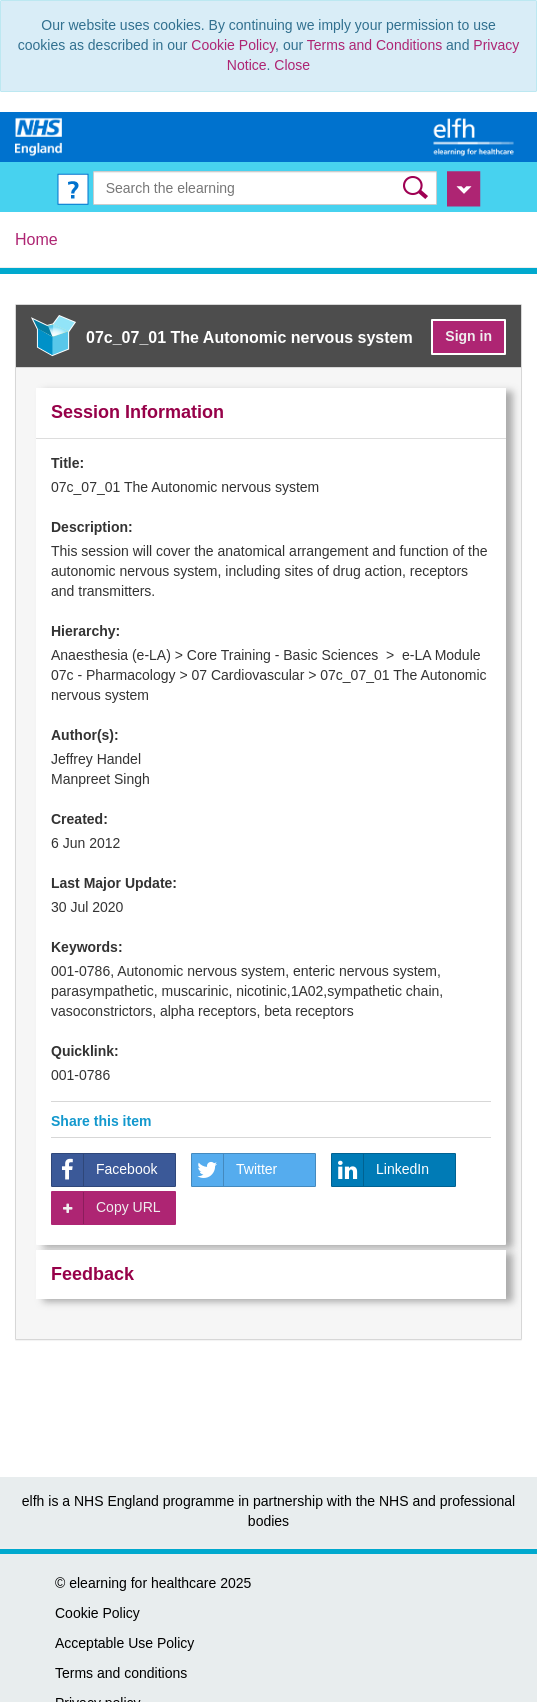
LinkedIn (380, 1170)
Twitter (234, 1170)
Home (36, 239)
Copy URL (106, 1208)
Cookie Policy (233, 45)
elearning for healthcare (142, 1583)
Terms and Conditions (374, 45)
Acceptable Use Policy (124, 1643)
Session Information (137, 412)
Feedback (92, 1274)
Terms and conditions (121, 1673)
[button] (417, 187)
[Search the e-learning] (265, 188)
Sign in (468, 336)
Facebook (104, 1170)
